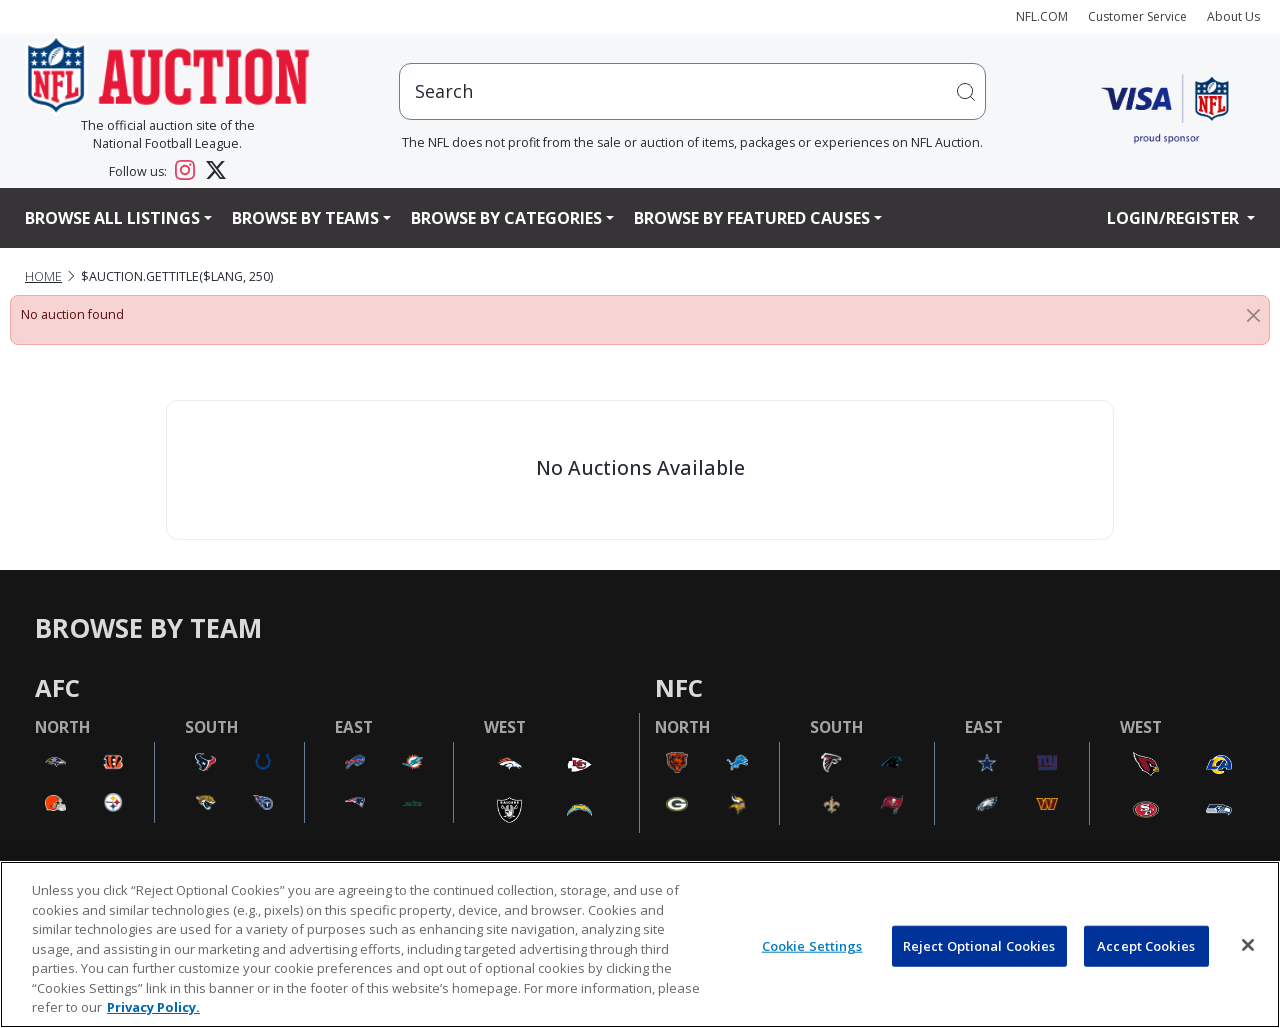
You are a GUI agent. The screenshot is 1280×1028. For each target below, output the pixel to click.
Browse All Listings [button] (112, 218)
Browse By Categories (506, 218)
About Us (1233, 16)
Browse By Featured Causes (752, 218)
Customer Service (1137, 16)
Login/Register (1175, 218)
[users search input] (693, 91)
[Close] (1253, 315)
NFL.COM (1042, 16)
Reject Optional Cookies (979, 945)
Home (43, 276)
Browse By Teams (305, 218)
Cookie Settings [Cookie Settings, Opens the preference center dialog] (812, 945)
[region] (640, 944)
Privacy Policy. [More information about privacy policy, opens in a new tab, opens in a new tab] (153, 1007)
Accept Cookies (1146, 945)
